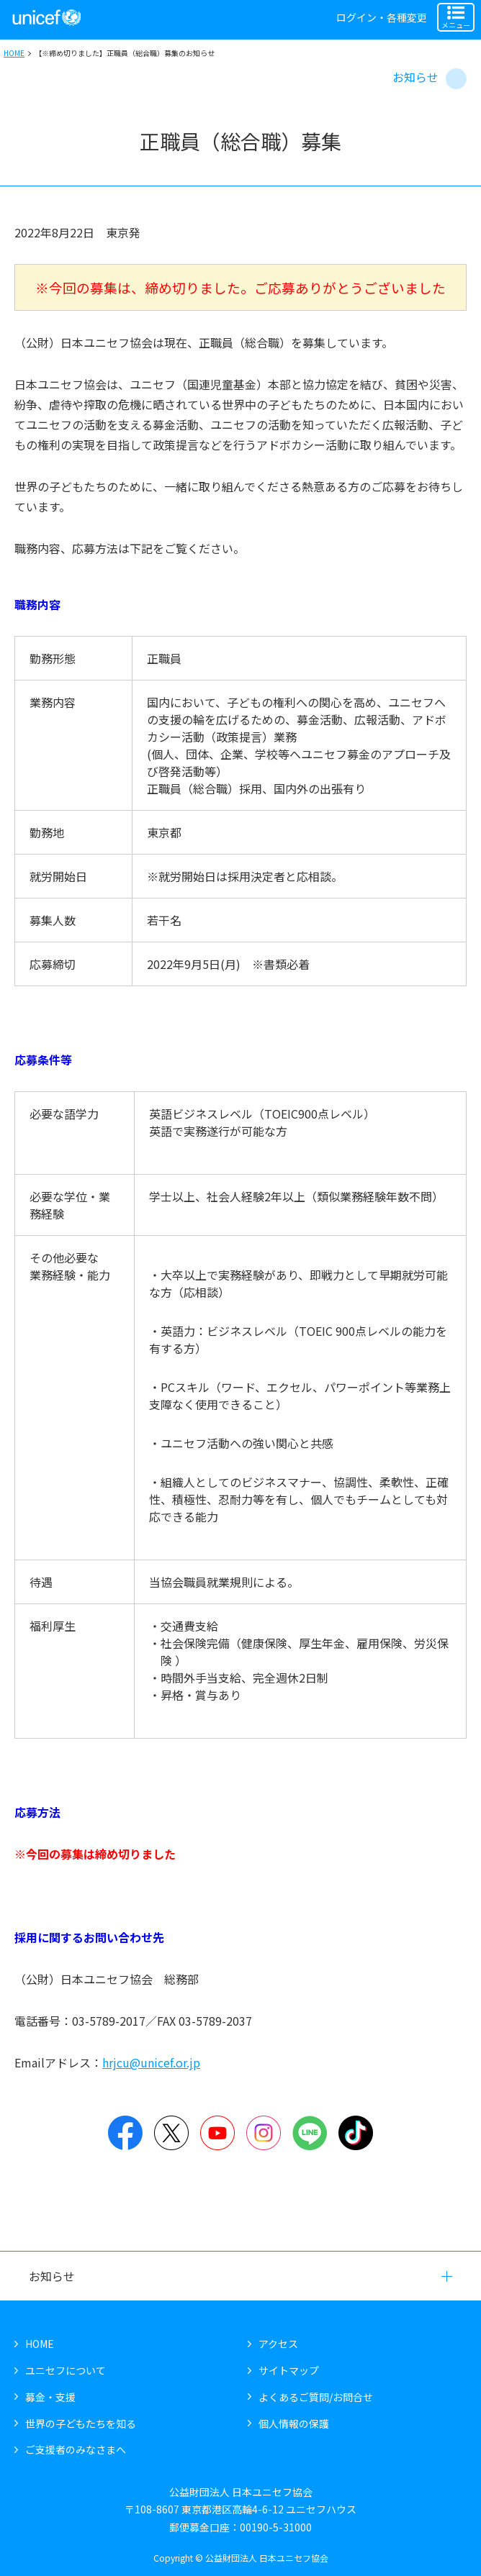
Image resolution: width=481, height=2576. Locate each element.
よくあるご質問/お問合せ (316, 2397)
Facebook (125, 2133)
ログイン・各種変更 (381, 17)
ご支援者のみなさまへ (75, 2449)
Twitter (171, 2133)
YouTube (217, 2133)
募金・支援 (50, 2397)
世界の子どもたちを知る (80, 2423)
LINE (309, 2133)
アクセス (278, 2343)
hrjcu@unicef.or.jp (151, 2062)
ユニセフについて (65, 2370)
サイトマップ (289, 2370)
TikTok (355, 2133)
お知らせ (415, 77)
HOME (14, 52)
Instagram (263, 2133)
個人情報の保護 (294, 2423)
